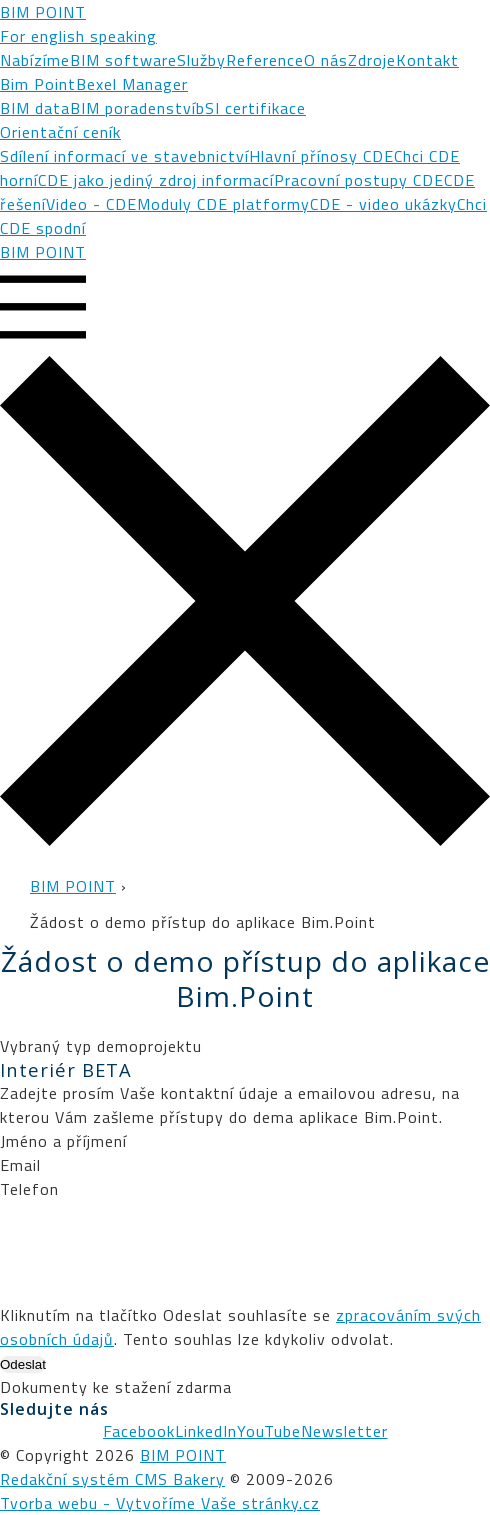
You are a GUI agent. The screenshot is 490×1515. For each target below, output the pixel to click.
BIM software (123, 60)
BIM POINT (43, 12)
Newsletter (344, 1431)
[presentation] (152, 1240)
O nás (326, 60)
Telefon (29, 1189)
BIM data (35, 108)
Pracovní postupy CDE (359, 180)
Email (20, 1165)
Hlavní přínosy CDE (321, 156)
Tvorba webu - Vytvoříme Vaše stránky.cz (160, 1503)
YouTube (269, 1431)
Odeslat (23, 1364)
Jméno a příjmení (63, 1141)
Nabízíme (35, 60)
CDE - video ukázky (383, 204)
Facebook (139, 1431)
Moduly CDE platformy (223, 204)
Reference (265, 60)
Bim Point (38, 84)
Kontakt (427, 60)
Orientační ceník (60, 132)
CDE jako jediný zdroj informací (156, 180)
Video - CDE (91, 204)
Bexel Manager (132, 84)
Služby (201, 60)
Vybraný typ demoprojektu (101, 1046)
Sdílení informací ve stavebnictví (124, 156)
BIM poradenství (133, 108)
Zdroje (372, 60)
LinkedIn (206, 1431)
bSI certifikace (251, 108)
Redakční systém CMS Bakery (112, 1479)
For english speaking (78, 36)
